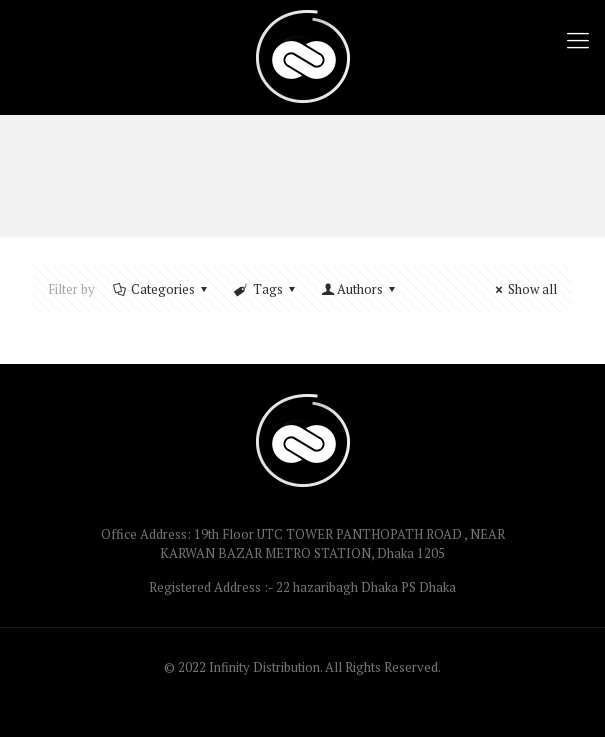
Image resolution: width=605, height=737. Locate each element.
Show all (523, 289)
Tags (265, 289)
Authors (360, 289)
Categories (161, 289)
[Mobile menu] (578, 40)
